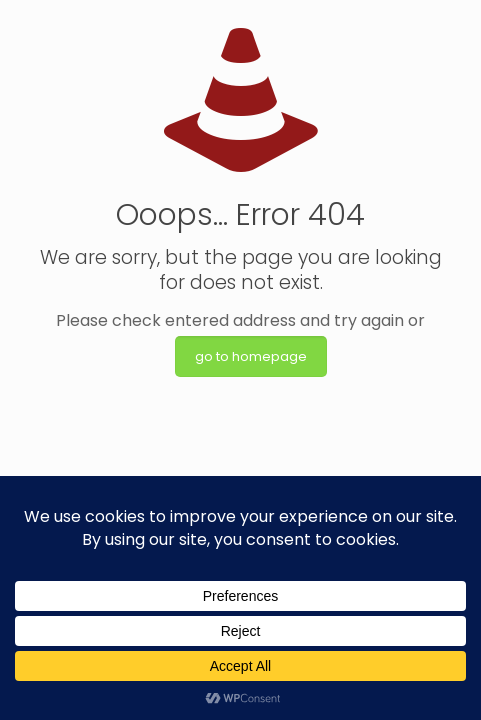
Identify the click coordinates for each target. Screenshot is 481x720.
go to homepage (251, 356)
